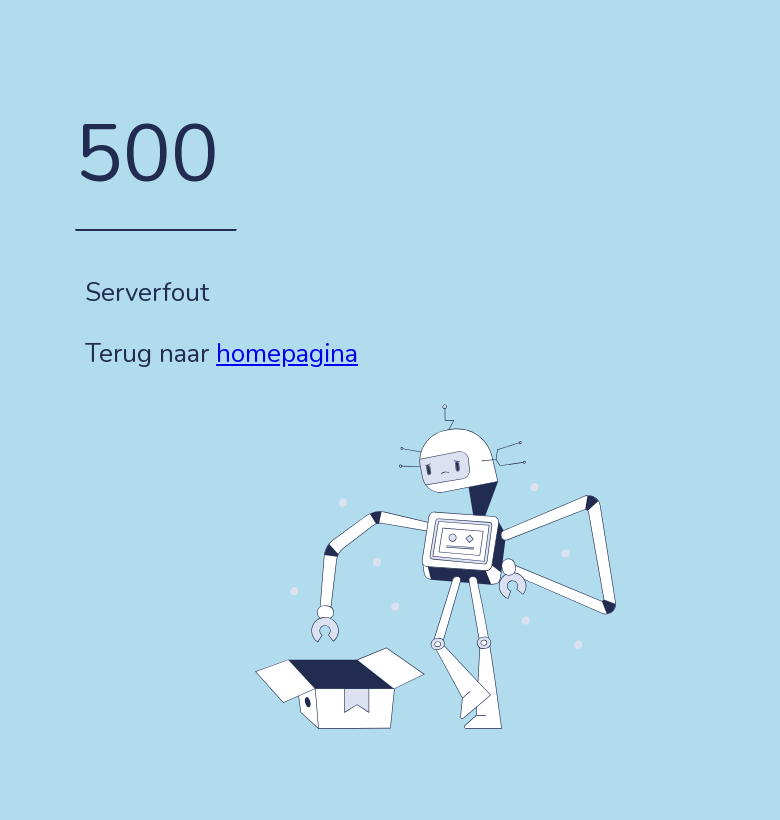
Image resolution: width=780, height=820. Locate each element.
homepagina (287, 353)
